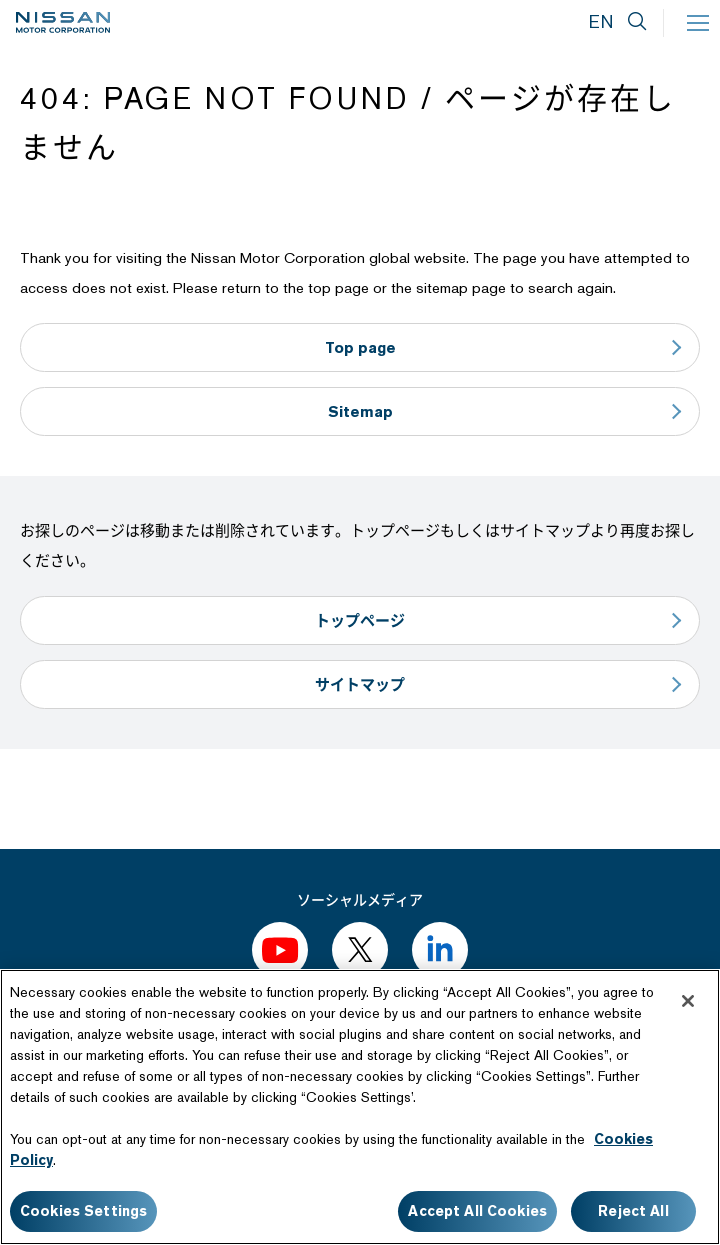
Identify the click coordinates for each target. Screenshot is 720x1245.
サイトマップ (360, 684)
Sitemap (360, 411)
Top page (360, 347)
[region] (360, 1107)
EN (601, 21)
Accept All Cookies (477, 1211)
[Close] (688, 1001)
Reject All (633, 1211)
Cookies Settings (83, 1211)
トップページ (360, 620)
